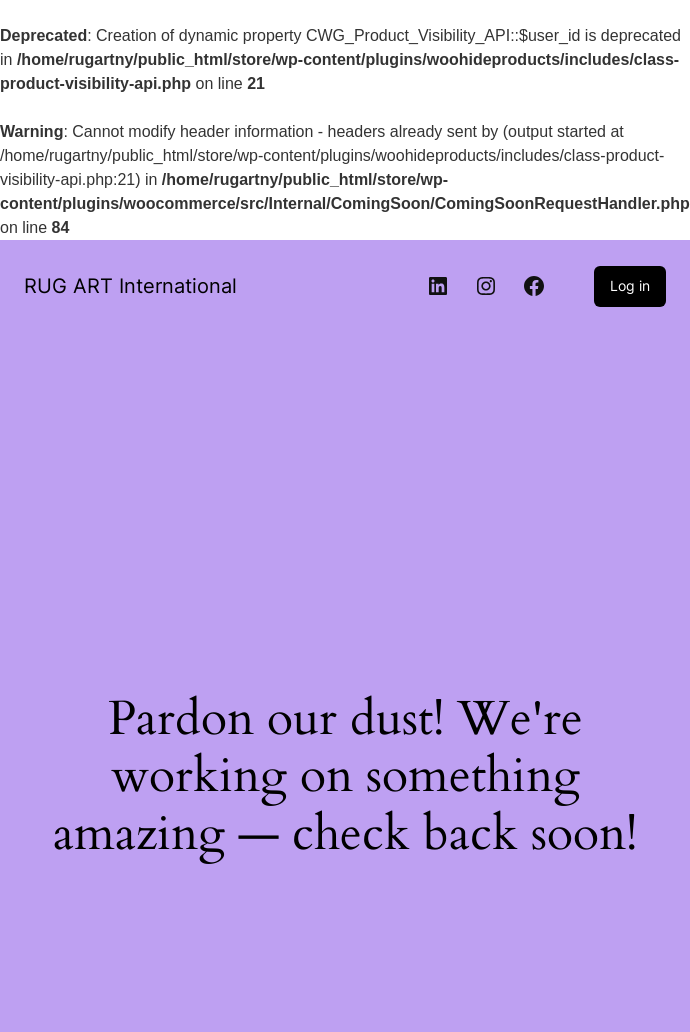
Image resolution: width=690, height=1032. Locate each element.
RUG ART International (130, 286)
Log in (630, 285)
